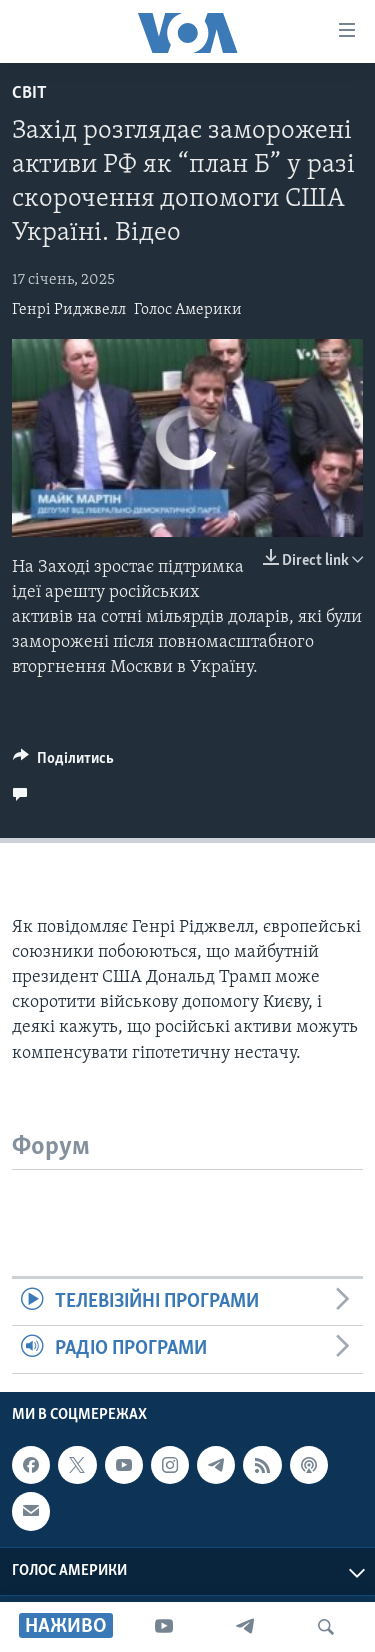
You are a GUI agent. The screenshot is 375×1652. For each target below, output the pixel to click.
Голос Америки (188, 310)
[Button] (63, 763)
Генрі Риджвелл (69, 310)
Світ (29, 93)
